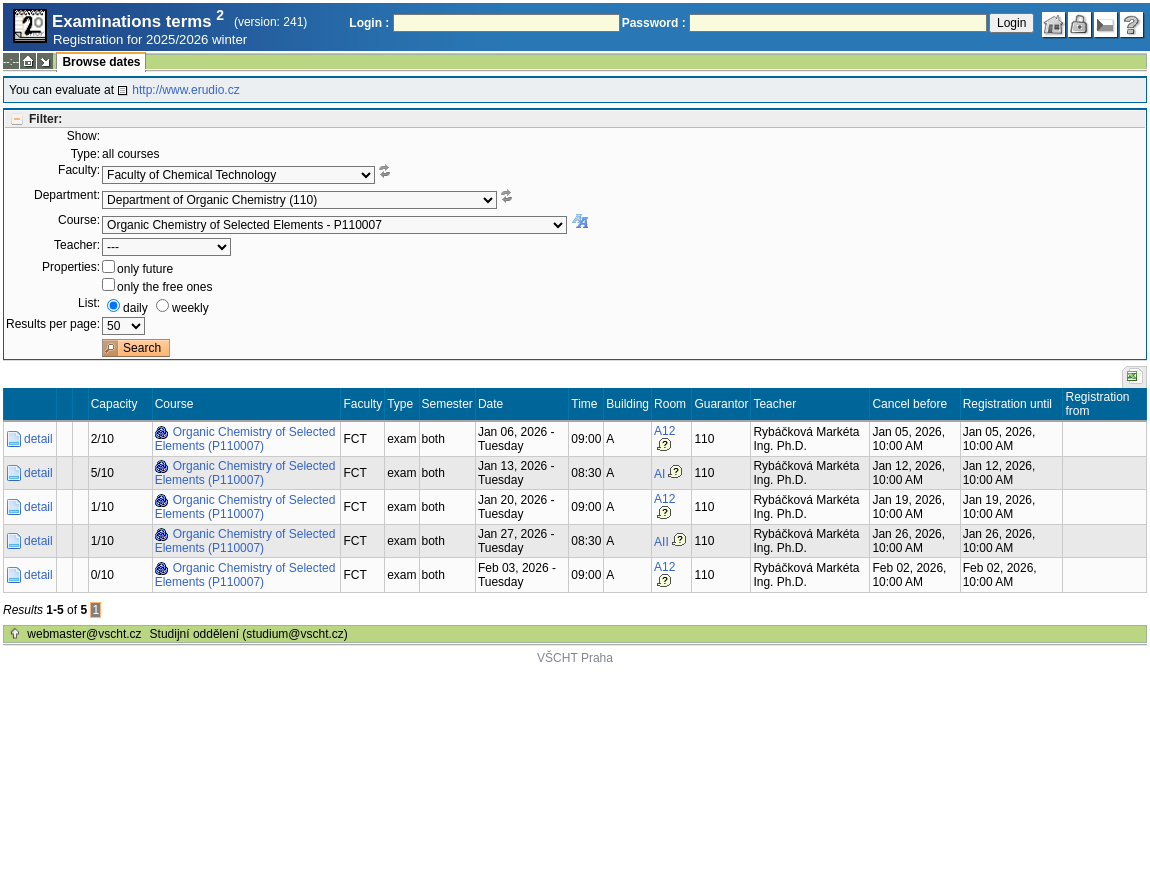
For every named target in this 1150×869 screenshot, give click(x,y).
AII (661, 542)
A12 (664, 431)
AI (659, 474)
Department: (67, 195)
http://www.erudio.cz (185, 90)
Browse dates (101, 62)
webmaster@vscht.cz (84, 634)
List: (89, 303)
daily (135, 308)
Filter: (45, 119)
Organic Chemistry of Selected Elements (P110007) (245, 439)
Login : (369, 23)
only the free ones (164, 287)
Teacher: (77, 245)
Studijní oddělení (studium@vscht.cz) (249, 634)
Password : (654, 23)
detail (38, 439)
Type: (85, 154)
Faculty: (79, 170)
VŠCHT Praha (575, 658)
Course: (79, 220)
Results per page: (53, 324)
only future (145, 269)
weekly (190, 308)
